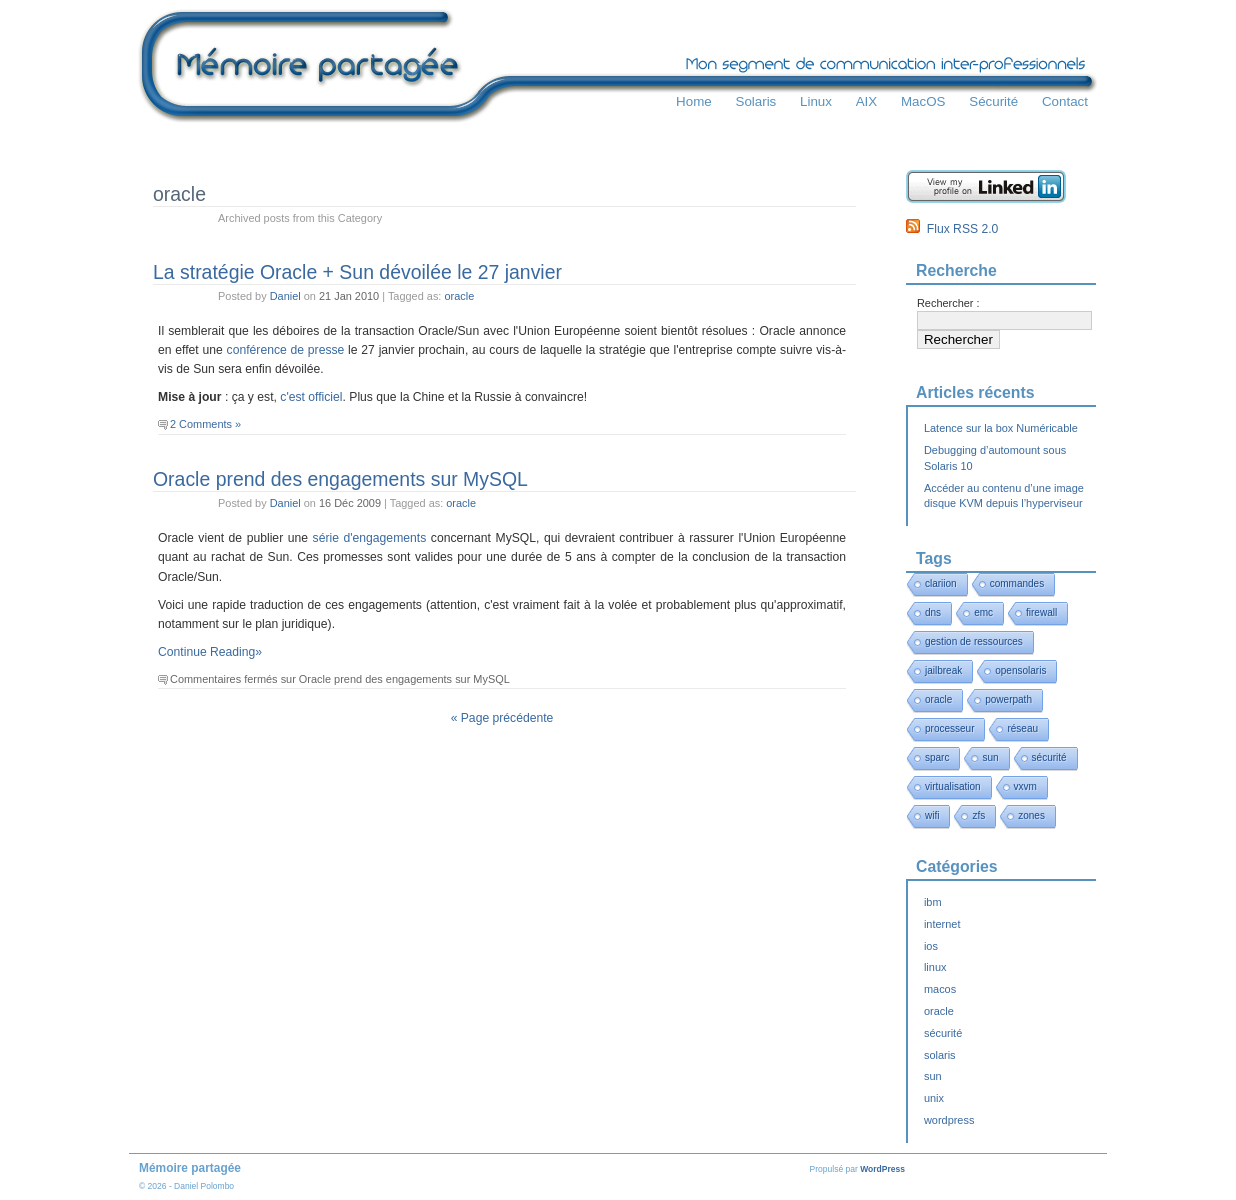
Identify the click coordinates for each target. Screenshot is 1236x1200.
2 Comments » (205, 424)
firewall (1041, 612)
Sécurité (993, 101)
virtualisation (953, 786)
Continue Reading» (210, 652)
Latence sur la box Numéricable (1001, 428)
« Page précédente (502, 718)
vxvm (1025, 786)
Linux (816, 101)
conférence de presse (286, 350)
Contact (1065, 101)
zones (1031, 815)
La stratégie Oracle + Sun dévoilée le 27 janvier (357, 272)
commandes (1017, 583)
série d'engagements (370, 538)
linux (935, 967)
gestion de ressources (974, 641)
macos (940, 989)
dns (933, 612)
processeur (949, 728)
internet (942, 924)
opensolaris (1020, 670)
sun (990, 757)
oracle (459, 296)
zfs (978, 815)
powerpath (1008, 699)
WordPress (882, 1169)
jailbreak (943, 670)
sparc (937, 757)
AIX (867, 101)
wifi (932, 815)
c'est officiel (311, 397)
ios (931, 946)
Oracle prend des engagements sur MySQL (340, 479)
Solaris (755, 101)
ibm (933, 902)
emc (983, 612)
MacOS (923, 101)
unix (934, 1098)
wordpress (949, 1120)
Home (694, 101)
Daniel (285, 296)
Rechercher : (948, 303)
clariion (941, 583)
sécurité (1049, 757)
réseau (1022, 728)
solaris (940, 1055)
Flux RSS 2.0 (952, 229)
